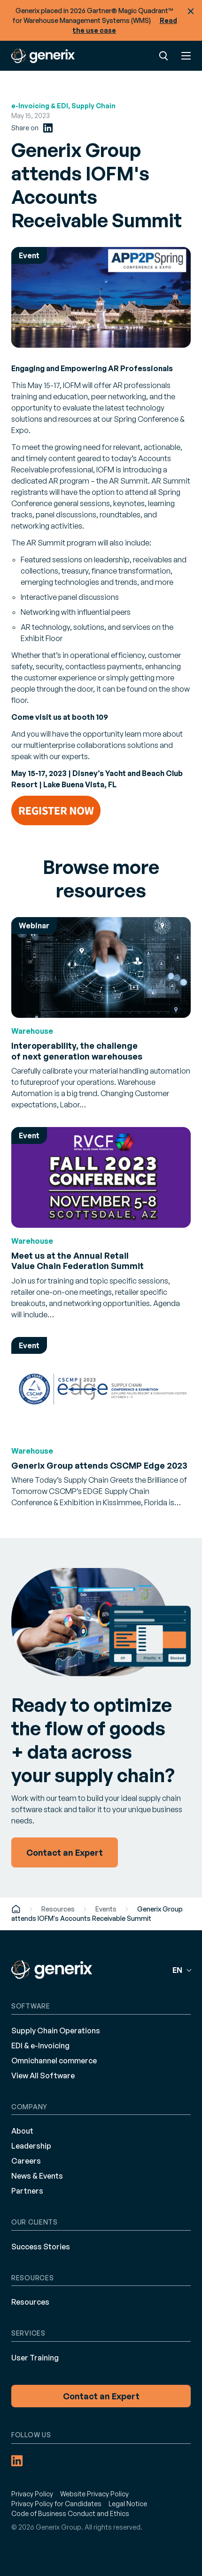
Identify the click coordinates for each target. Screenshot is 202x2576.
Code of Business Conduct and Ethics (70, 2513)
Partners (27, 2190)
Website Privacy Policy (94, 2494)
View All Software (43, 2075)
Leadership (31, 2145)
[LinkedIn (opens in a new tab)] (48, 128)
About (22, 2130)
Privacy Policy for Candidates (56, 2504)
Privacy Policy (32, 2494)
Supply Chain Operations (55, 2030)
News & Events (37, 2175)
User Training (35, 2357)
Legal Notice (128, 2504)
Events (106, 1909)
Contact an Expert (101, 2396)
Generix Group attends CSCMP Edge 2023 (99, 1465)
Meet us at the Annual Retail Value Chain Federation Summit (77, 1260)
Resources (58, 1909)
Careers (26, 2160)
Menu (186, 55)
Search (163, 55)
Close (191, 11)
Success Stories (40, 2246)
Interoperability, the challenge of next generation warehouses (76, 1050)
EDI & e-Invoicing (40, 2045)
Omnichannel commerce (54, 2060)
